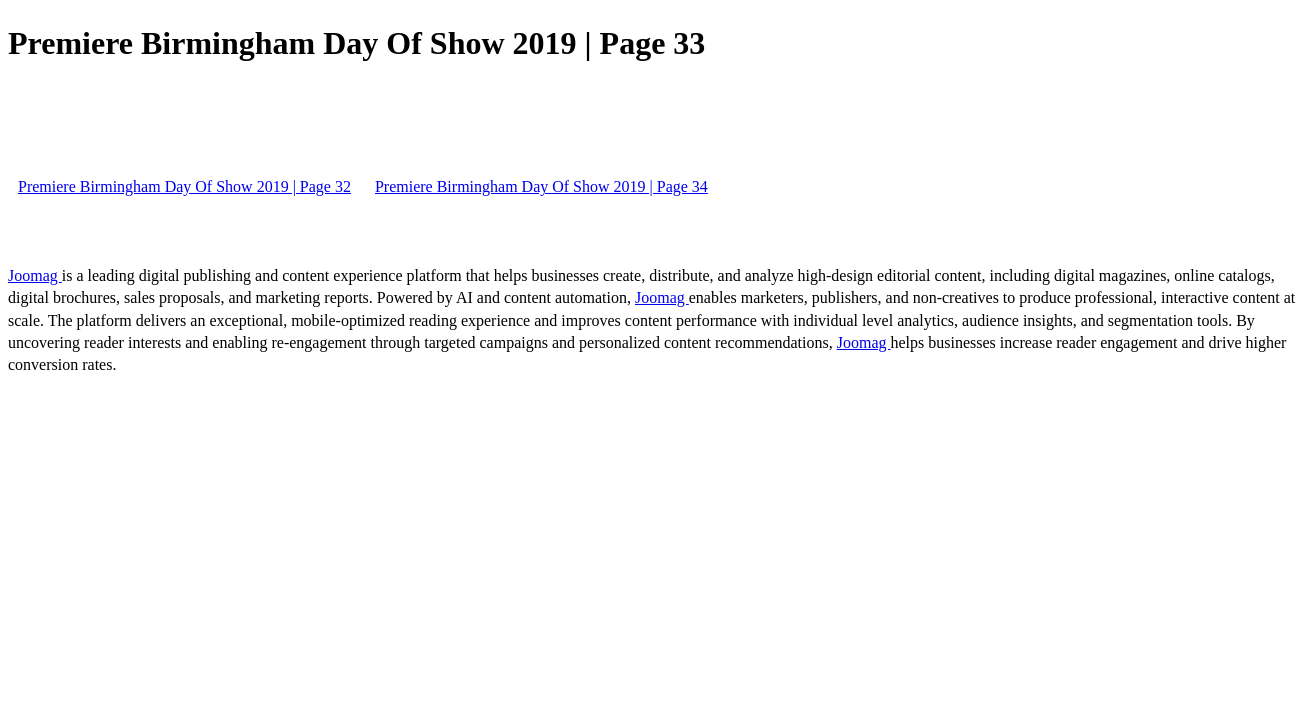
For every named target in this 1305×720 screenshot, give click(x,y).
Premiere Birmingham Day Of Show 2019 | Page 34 (541, 186)
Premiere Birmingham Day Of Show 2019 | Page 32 (184, 186)
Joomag (35, 275)
